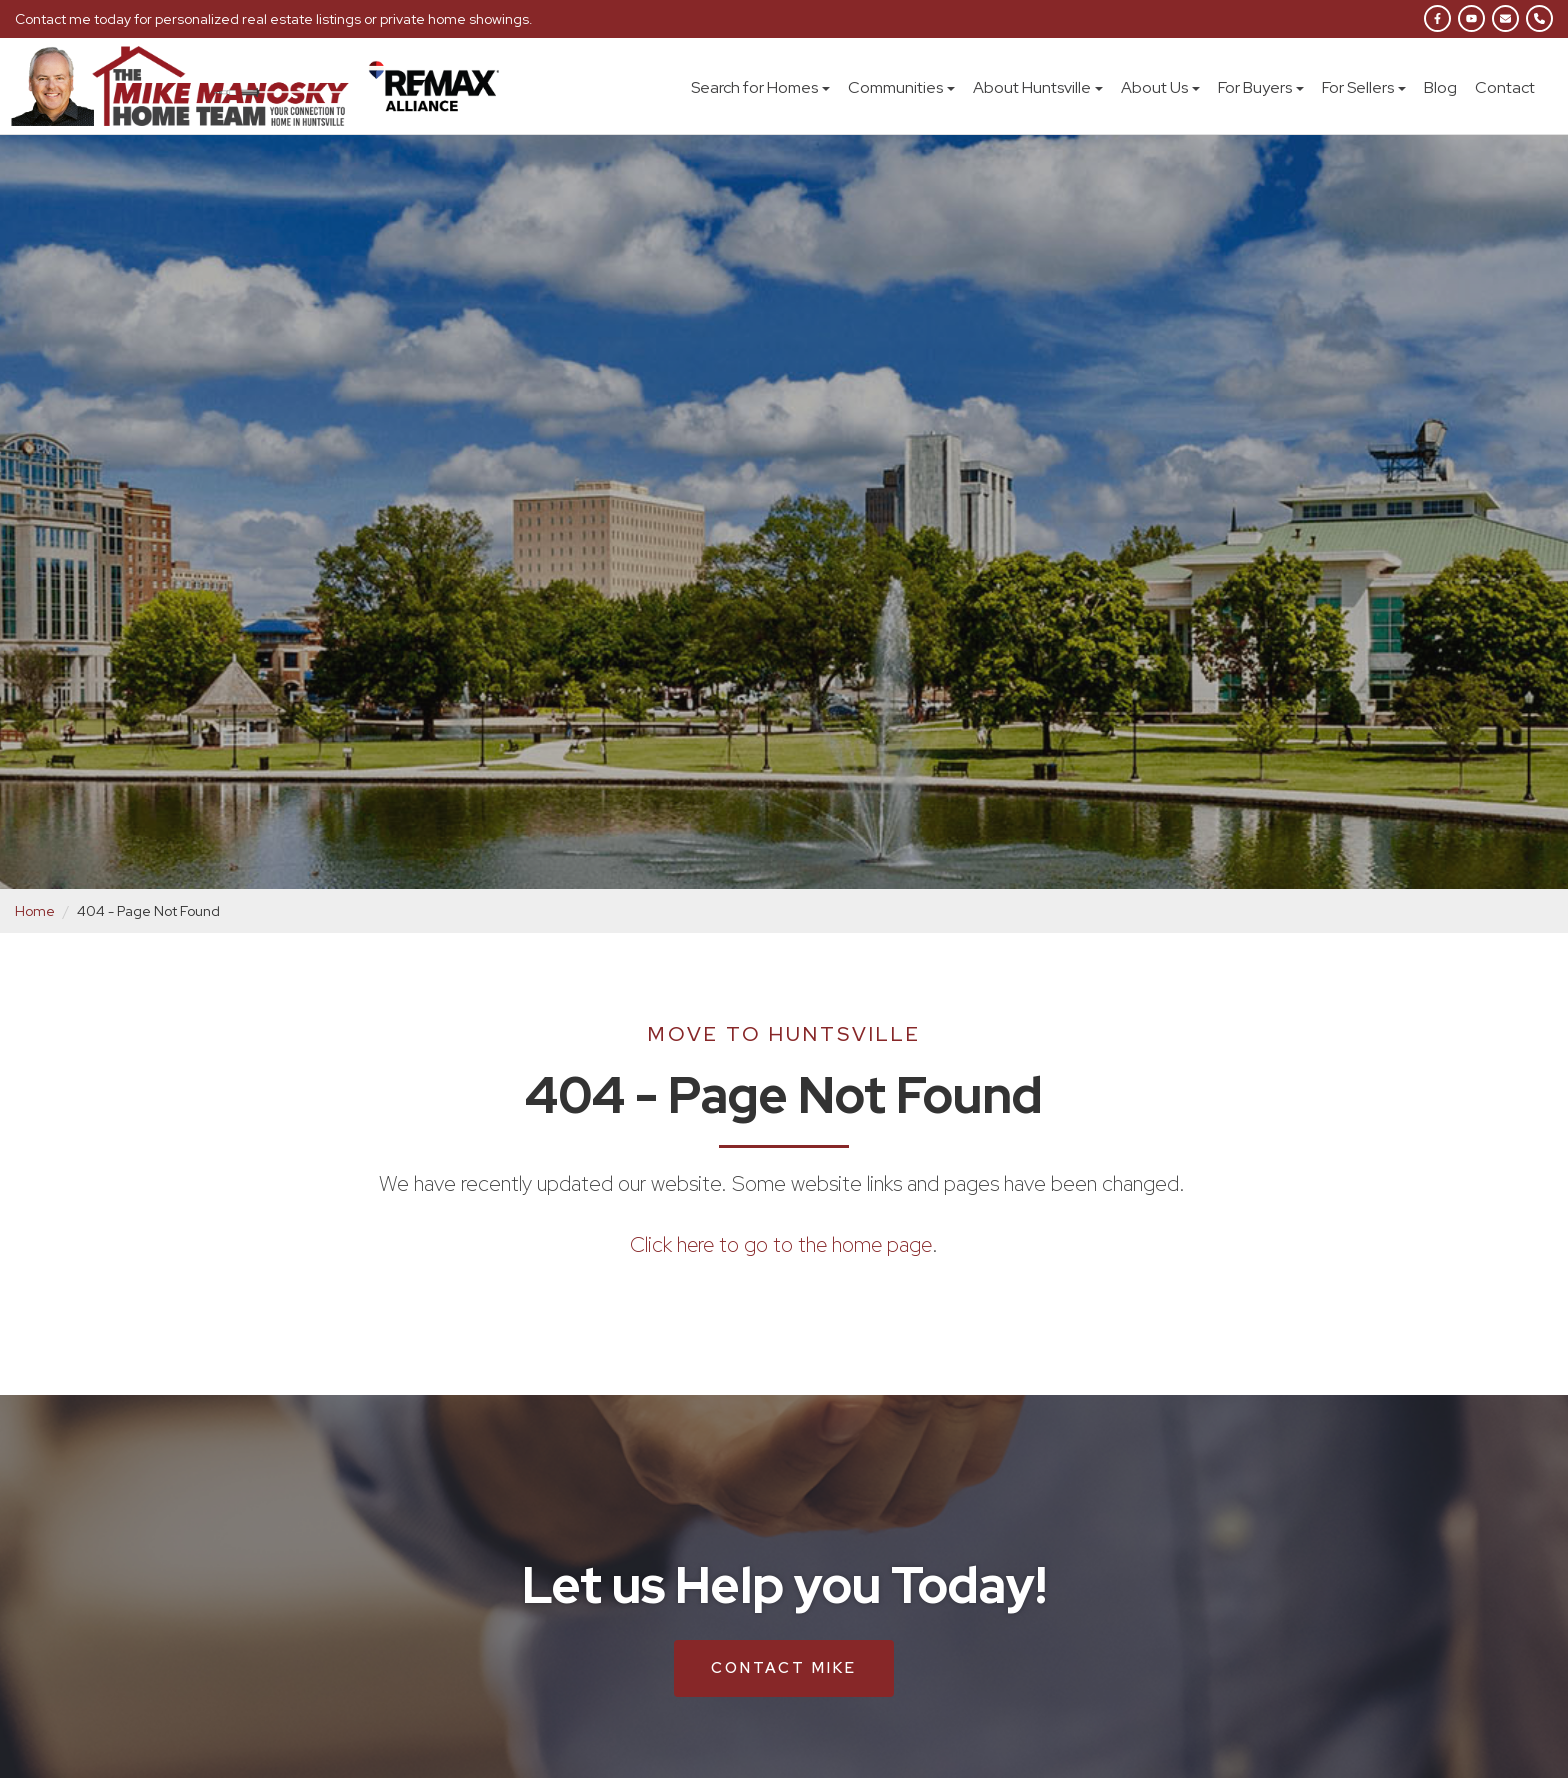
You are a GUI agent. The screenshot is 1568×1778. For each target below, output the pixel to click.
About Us (1160, 87)
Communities (901, 87)
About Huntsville (1038, 87)
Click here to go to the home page (781, 1244)
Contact (1505, 87)
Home (35, 911)
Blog (1440, 87)
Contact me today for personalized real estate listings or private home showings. (274, 19)
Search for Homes (760, 87)
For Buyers (1261, 87)
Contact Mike (784, 1667)
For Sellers (1364, 87)
